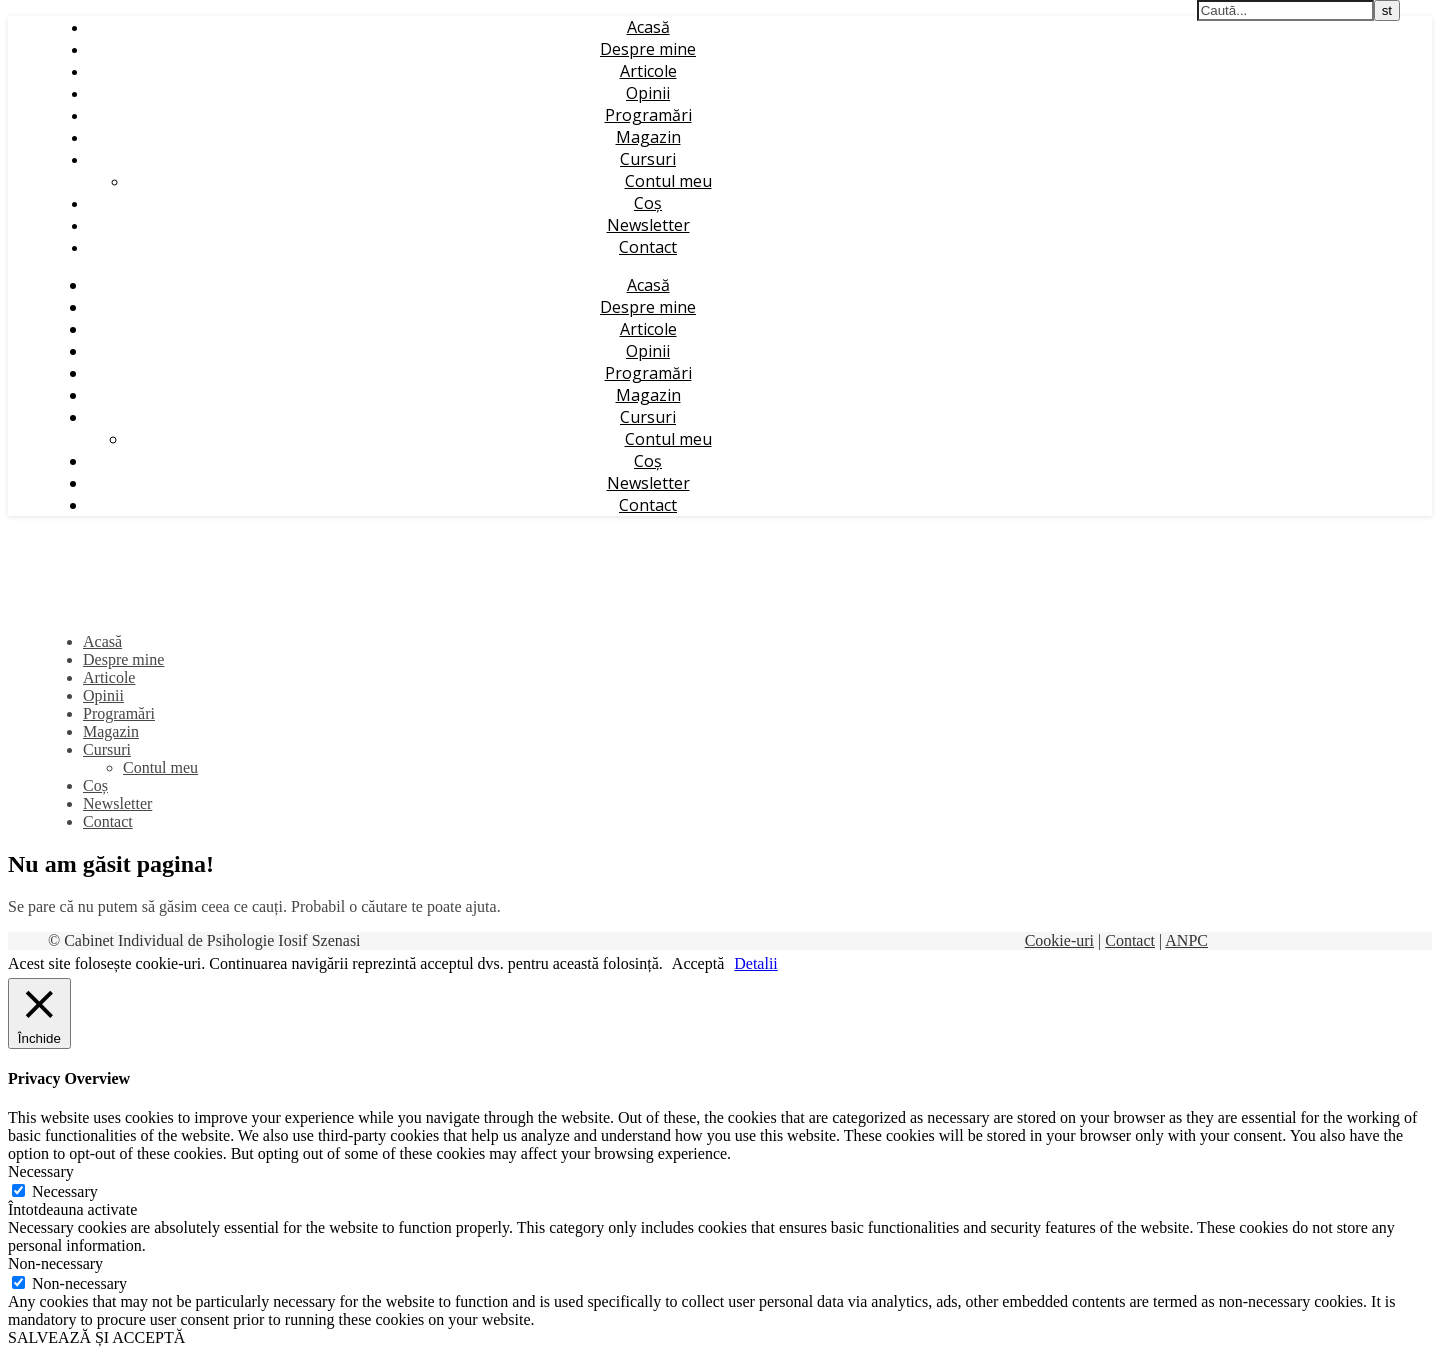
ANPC (1186, 940)
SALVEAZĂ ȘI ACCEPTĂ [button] (96, 1337)
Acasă (648, 27)
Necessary (65, 1191)
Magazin (648, 137)
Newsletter (648, 225)
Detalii (756, 963)
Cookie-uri (1059, 940)
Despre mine (648, 49)
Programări (648, 115)
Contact (648, 247)
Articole (648, 71)
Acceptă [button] (698, 963)
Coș (648, 203)
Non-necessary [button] (55, 1263)
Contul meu (668, 181)
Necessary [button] (41, 1171)
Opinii (648, 93)
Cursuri (648, 159)
